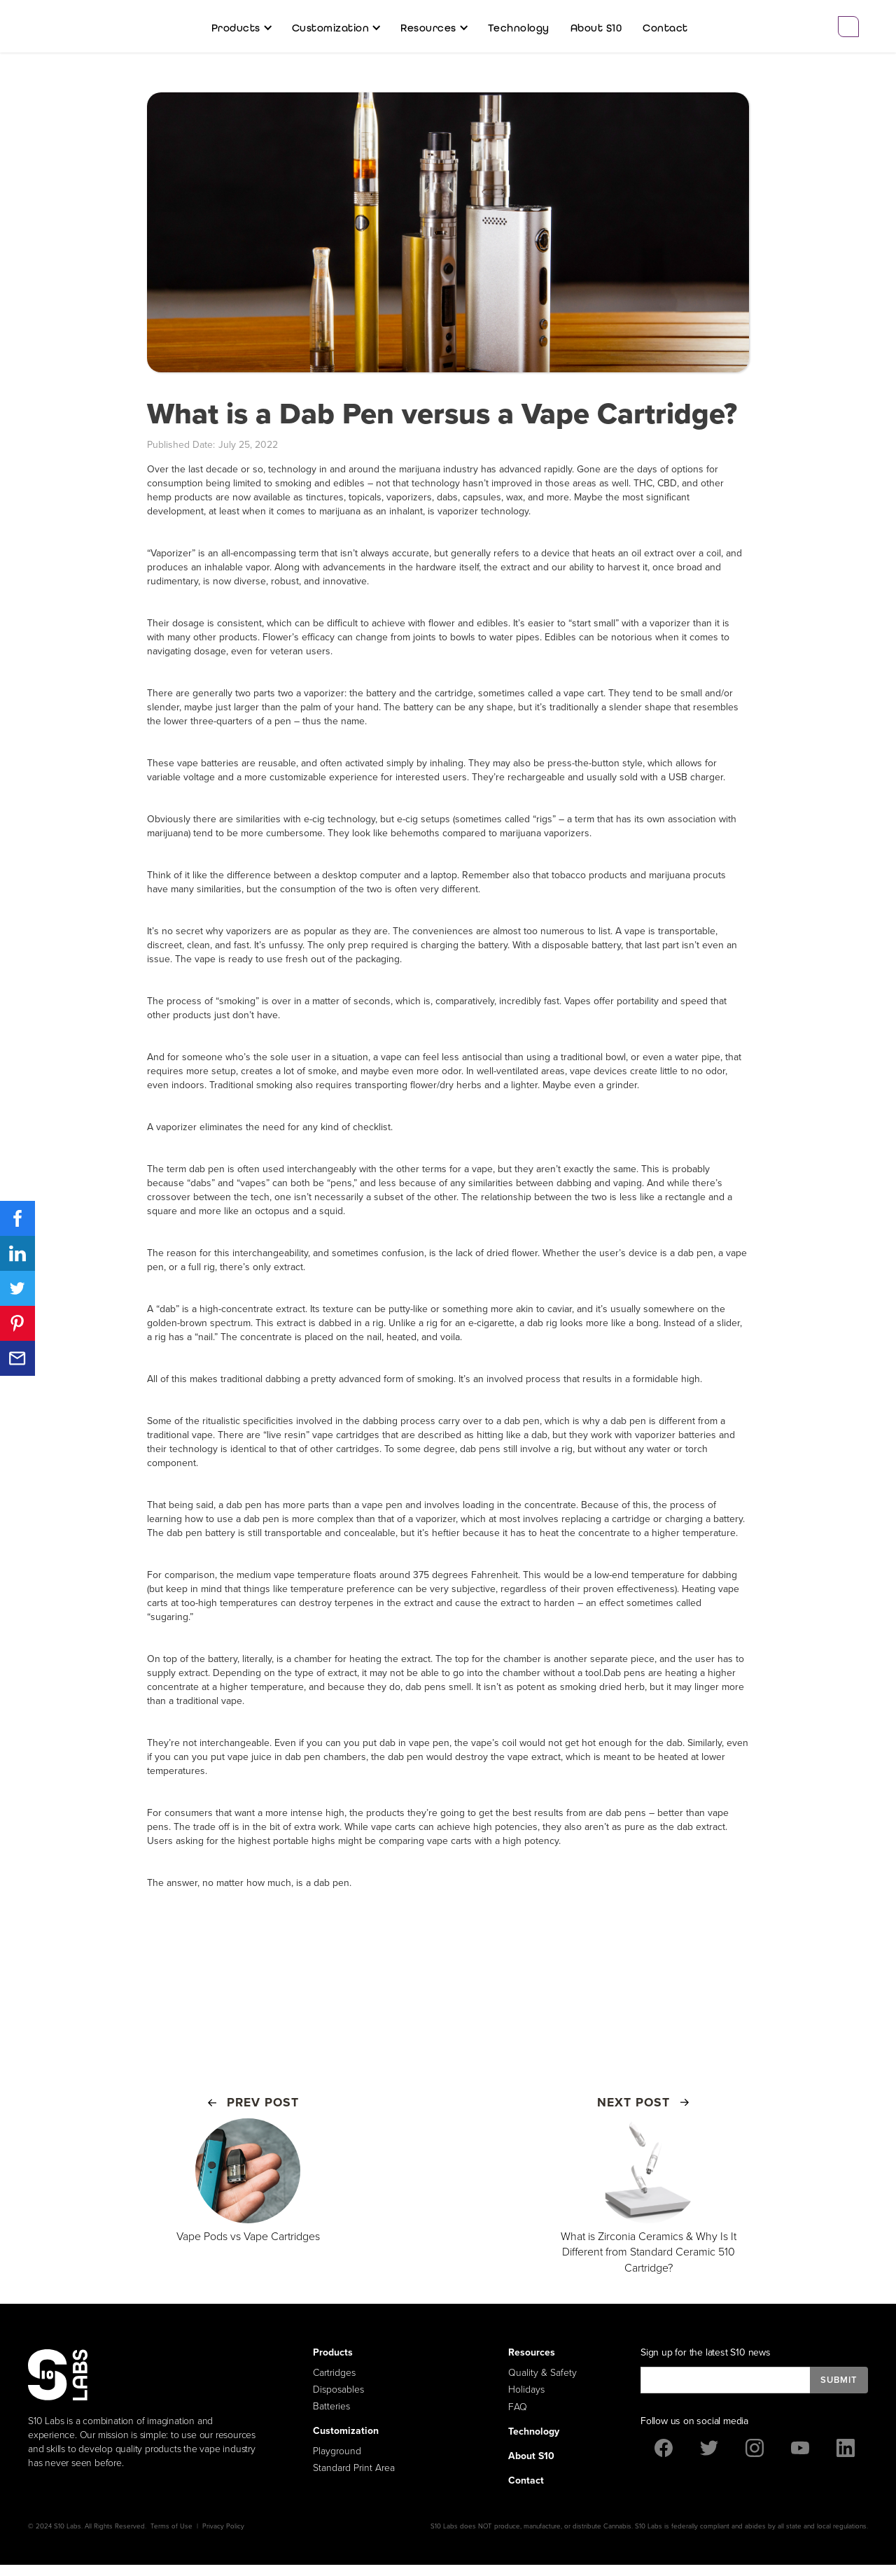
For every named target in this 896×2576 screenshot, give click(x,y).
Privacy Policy (223, 2526)
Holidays (526, 2389)
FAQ (517, 2407)
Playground (337, 2451)
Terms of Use (171, 2526)
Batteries (331, 2406)
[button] (241, 28)
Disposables (338, 2389)
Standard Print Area (354, 2468)
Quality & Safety (542, 2372)
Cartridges (334, 2372)
